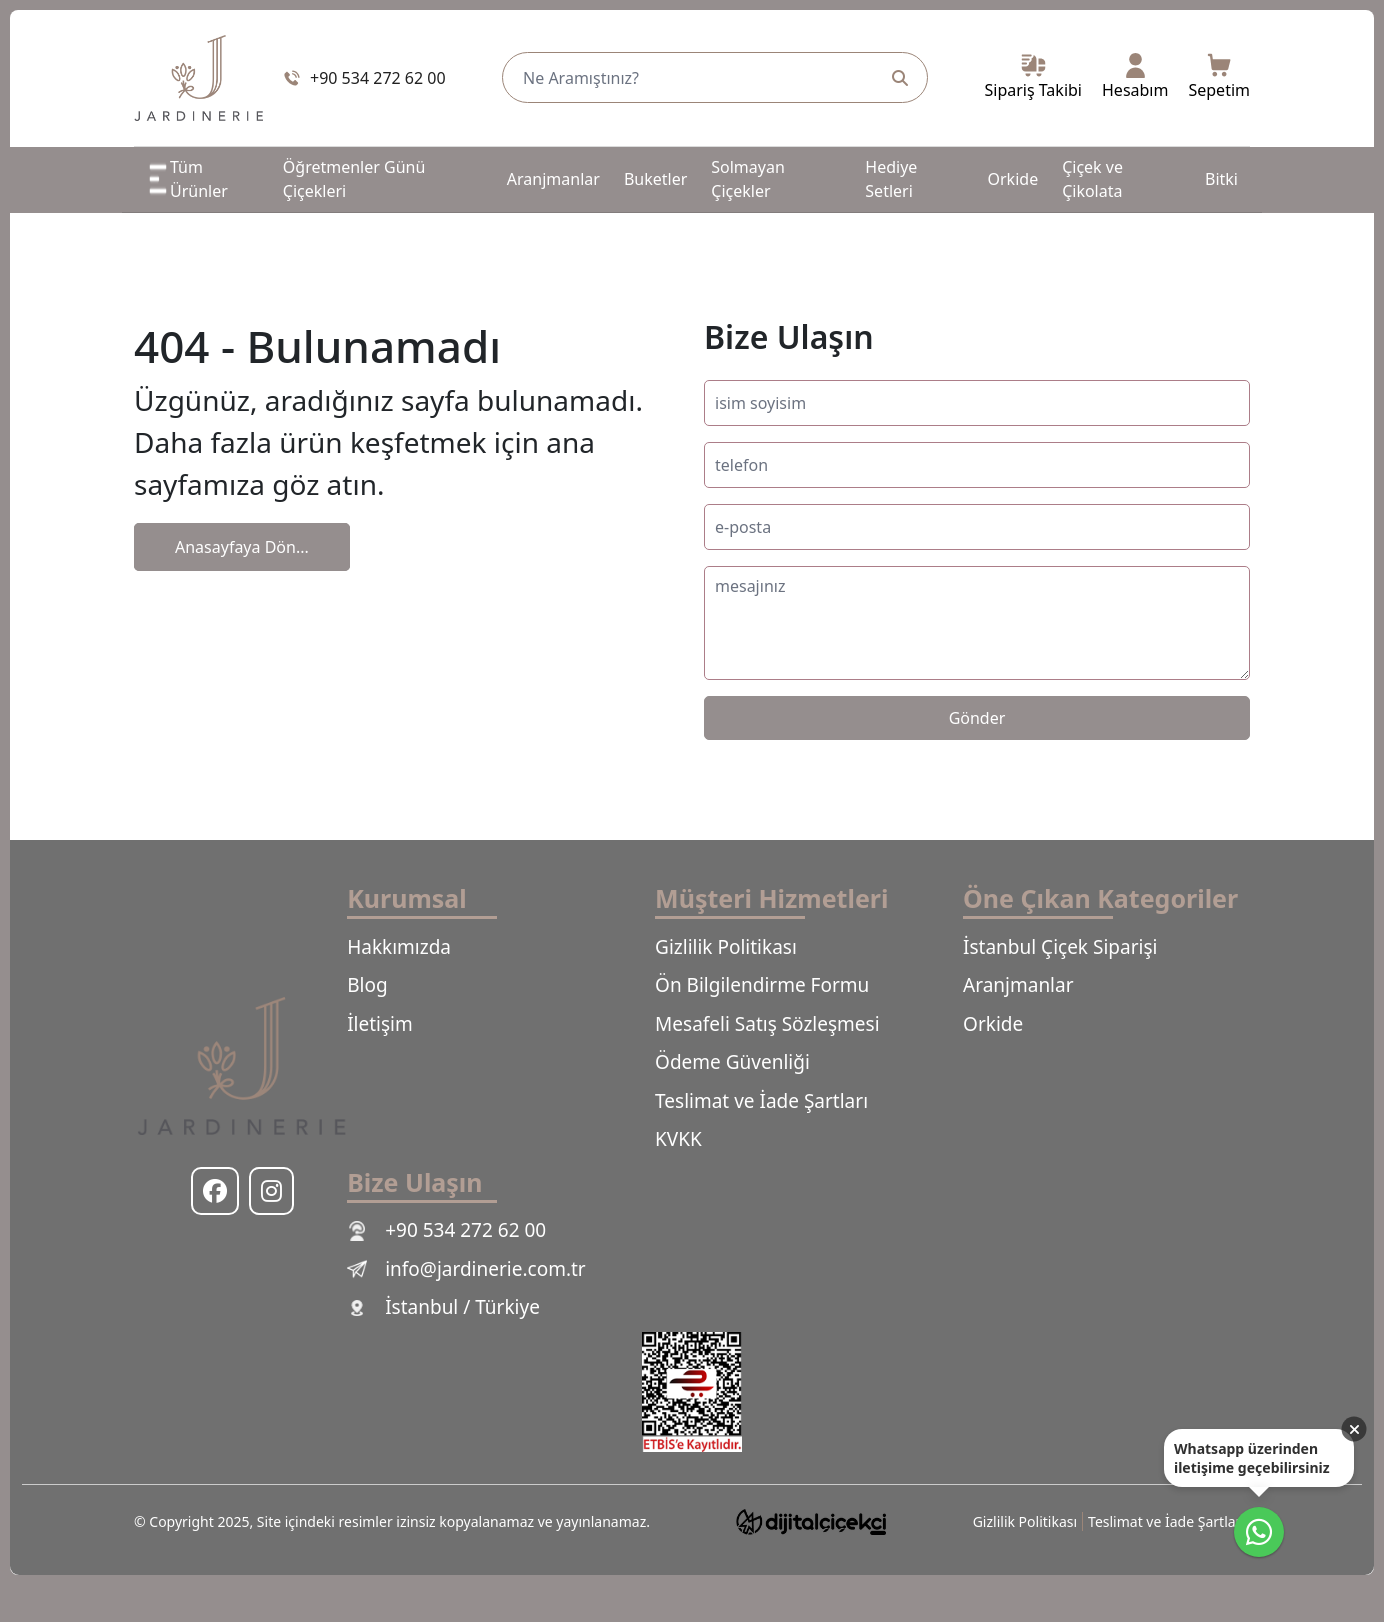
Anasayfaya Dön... (242, 547)
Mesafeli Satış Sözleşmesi (767, 1024)
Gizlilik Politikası (726, 947)
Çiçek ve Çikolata (1092, 179)
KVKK (678, 1139)
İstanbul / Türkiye (443, 1307)
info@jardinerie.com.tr (466, 1269)
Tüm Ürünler (187, 179)
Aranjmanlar (553, 179)
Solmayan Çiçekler (748, 179)
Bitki (1221, 179)
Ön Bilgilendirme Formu (762, 985)
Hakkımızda (399, 947)
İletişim (380, 1024)
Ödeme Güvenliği (732, 1062)
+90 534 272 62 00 (446, 1230)
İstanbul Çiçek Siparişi (1060, 947)
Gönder (977, 718)
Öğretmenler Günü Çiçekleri (354, 179)
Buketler (655, 179)
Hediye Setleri (891, 179)
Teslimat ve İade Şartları (761, 1101)
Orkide (1013, 179)
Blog (367, 985)
